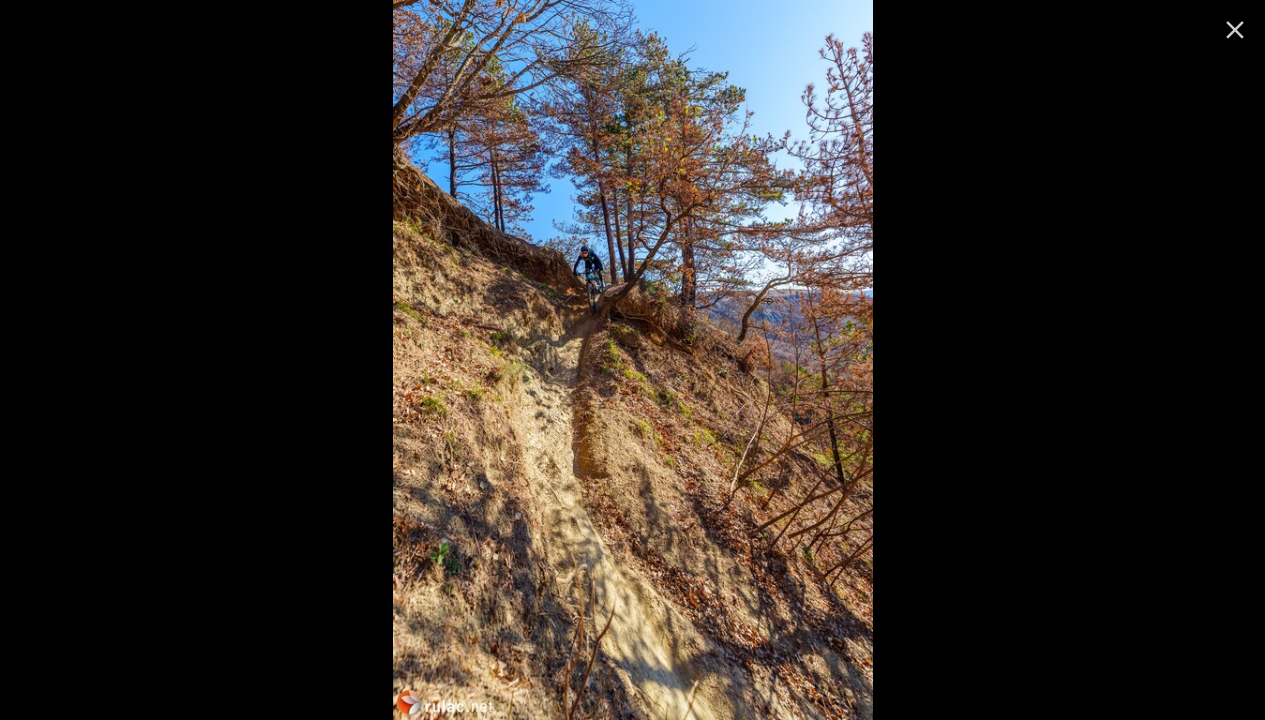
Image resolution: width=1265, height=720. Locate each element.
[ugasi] (1235, 30)
